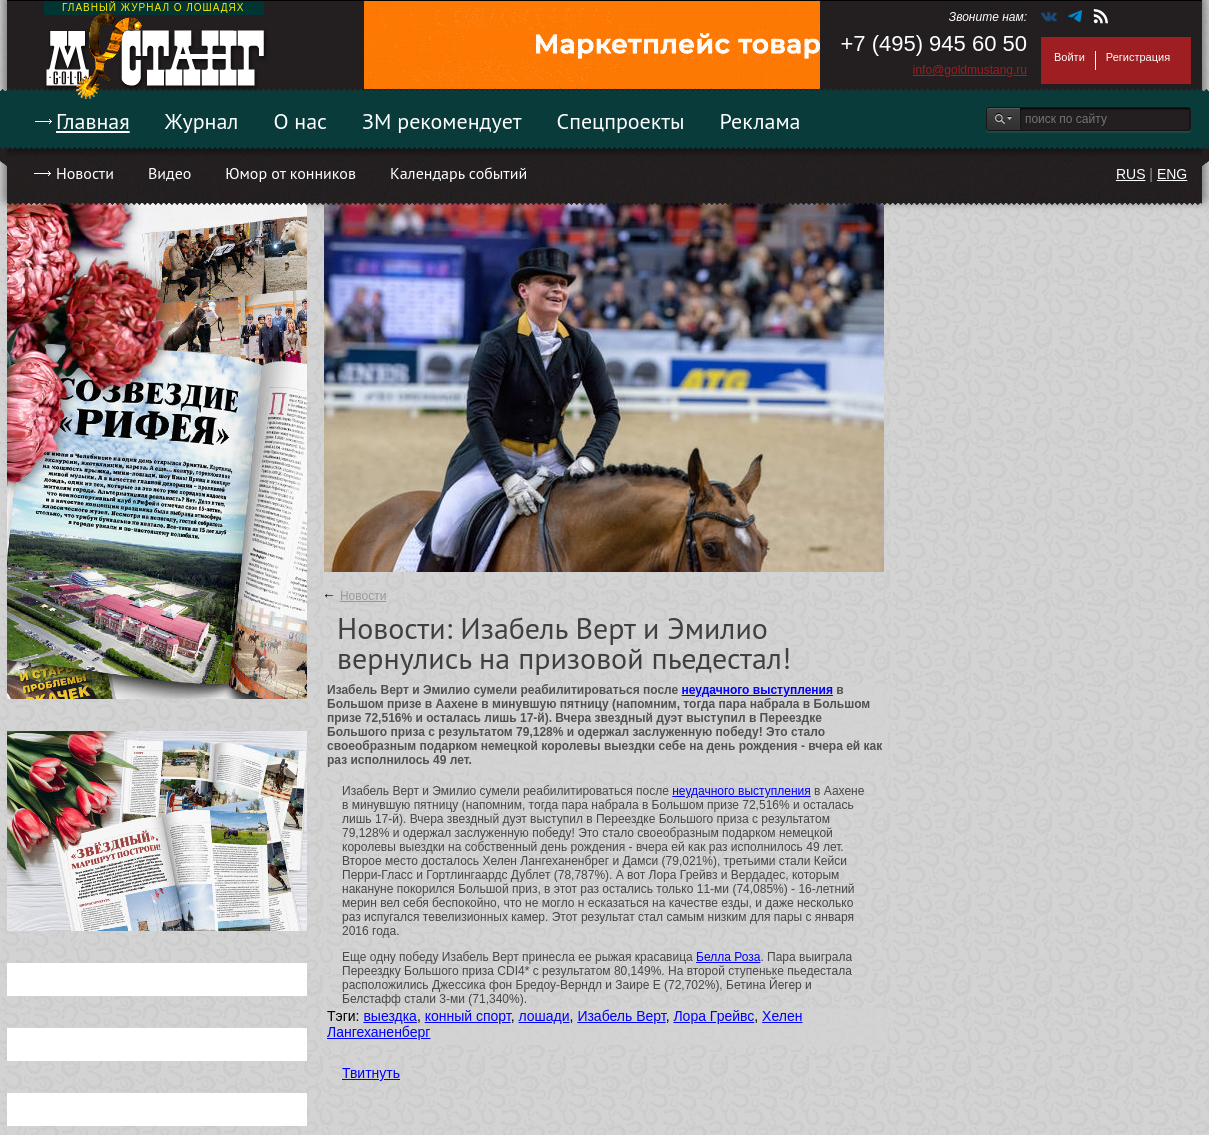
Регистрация (1138, 57)
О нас (300, 121)
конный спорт (468, 1016)
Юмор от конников (290, 173)
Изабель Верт (621, 1016)
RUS (1131, 174)
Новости (85, 173)
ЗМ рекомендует (442, 121)
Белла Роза (728, 957)
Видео (169, 173)
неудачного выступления (757, 690)
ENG (1172, 174)
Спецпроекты (621, 121)
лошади (543, 1016)
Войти (1069, 57)
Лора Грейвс (713, 1016)
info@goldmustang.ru (970, 70)
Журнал (202, 121)
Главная (93, 121)
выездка (389, 1016)
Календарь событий (458, 173)
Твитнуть (371, 1073)
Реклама (760, 121)
